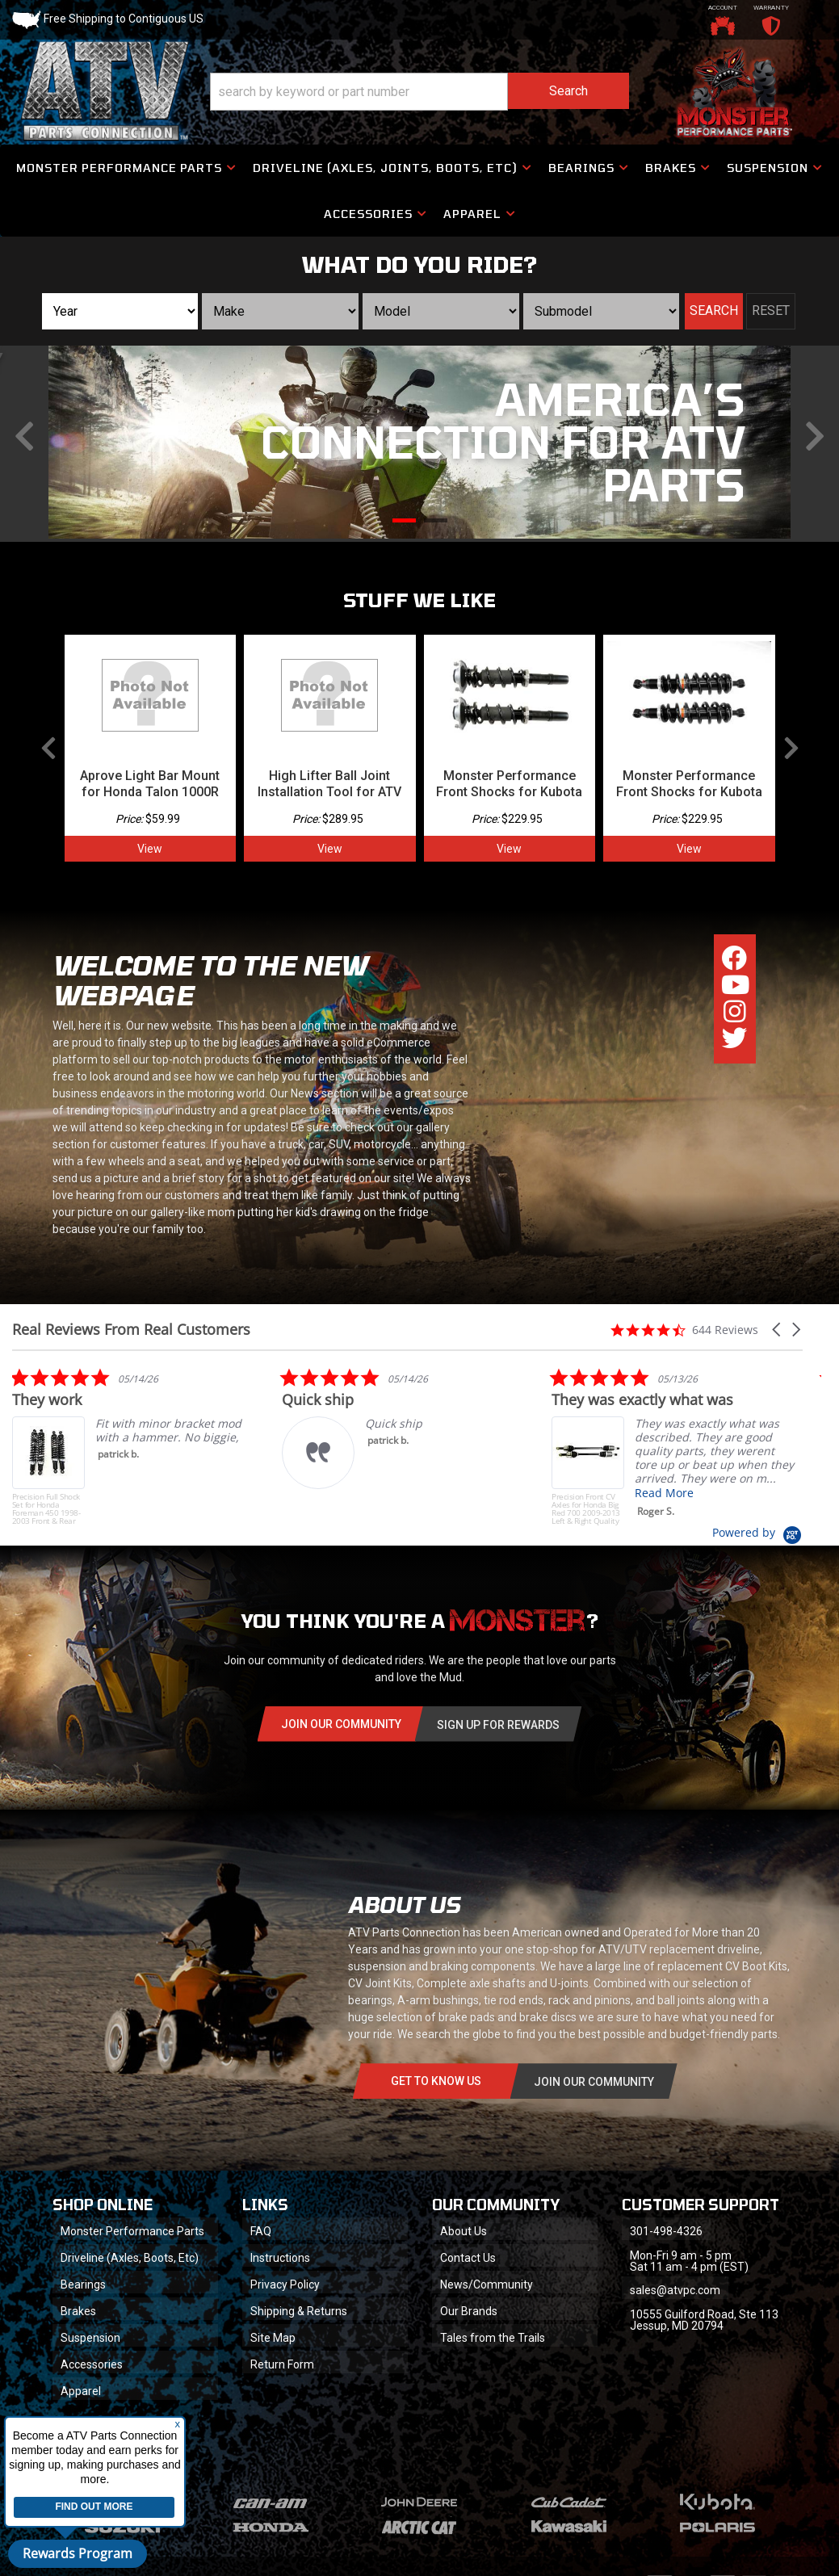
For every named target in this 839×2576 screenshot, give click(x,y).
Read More (660, 1492)
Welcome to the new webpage (209, 979)
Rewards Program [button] (77, 2553)
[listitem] (133, 1446)
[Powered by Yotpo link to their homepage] (757, 1532)
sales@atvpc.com (675, 2290)
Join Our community (341, 1724)
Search (714, 310)
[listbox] (120, 311)
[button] (420, 92)
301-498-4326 (666, 2231)
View (149, 848)
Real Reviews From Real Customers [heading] (131, 1329)
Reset (771, 310)
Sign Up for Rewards (498, 1724)
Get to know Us (436, 2081)
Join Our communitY (594, 2081)
